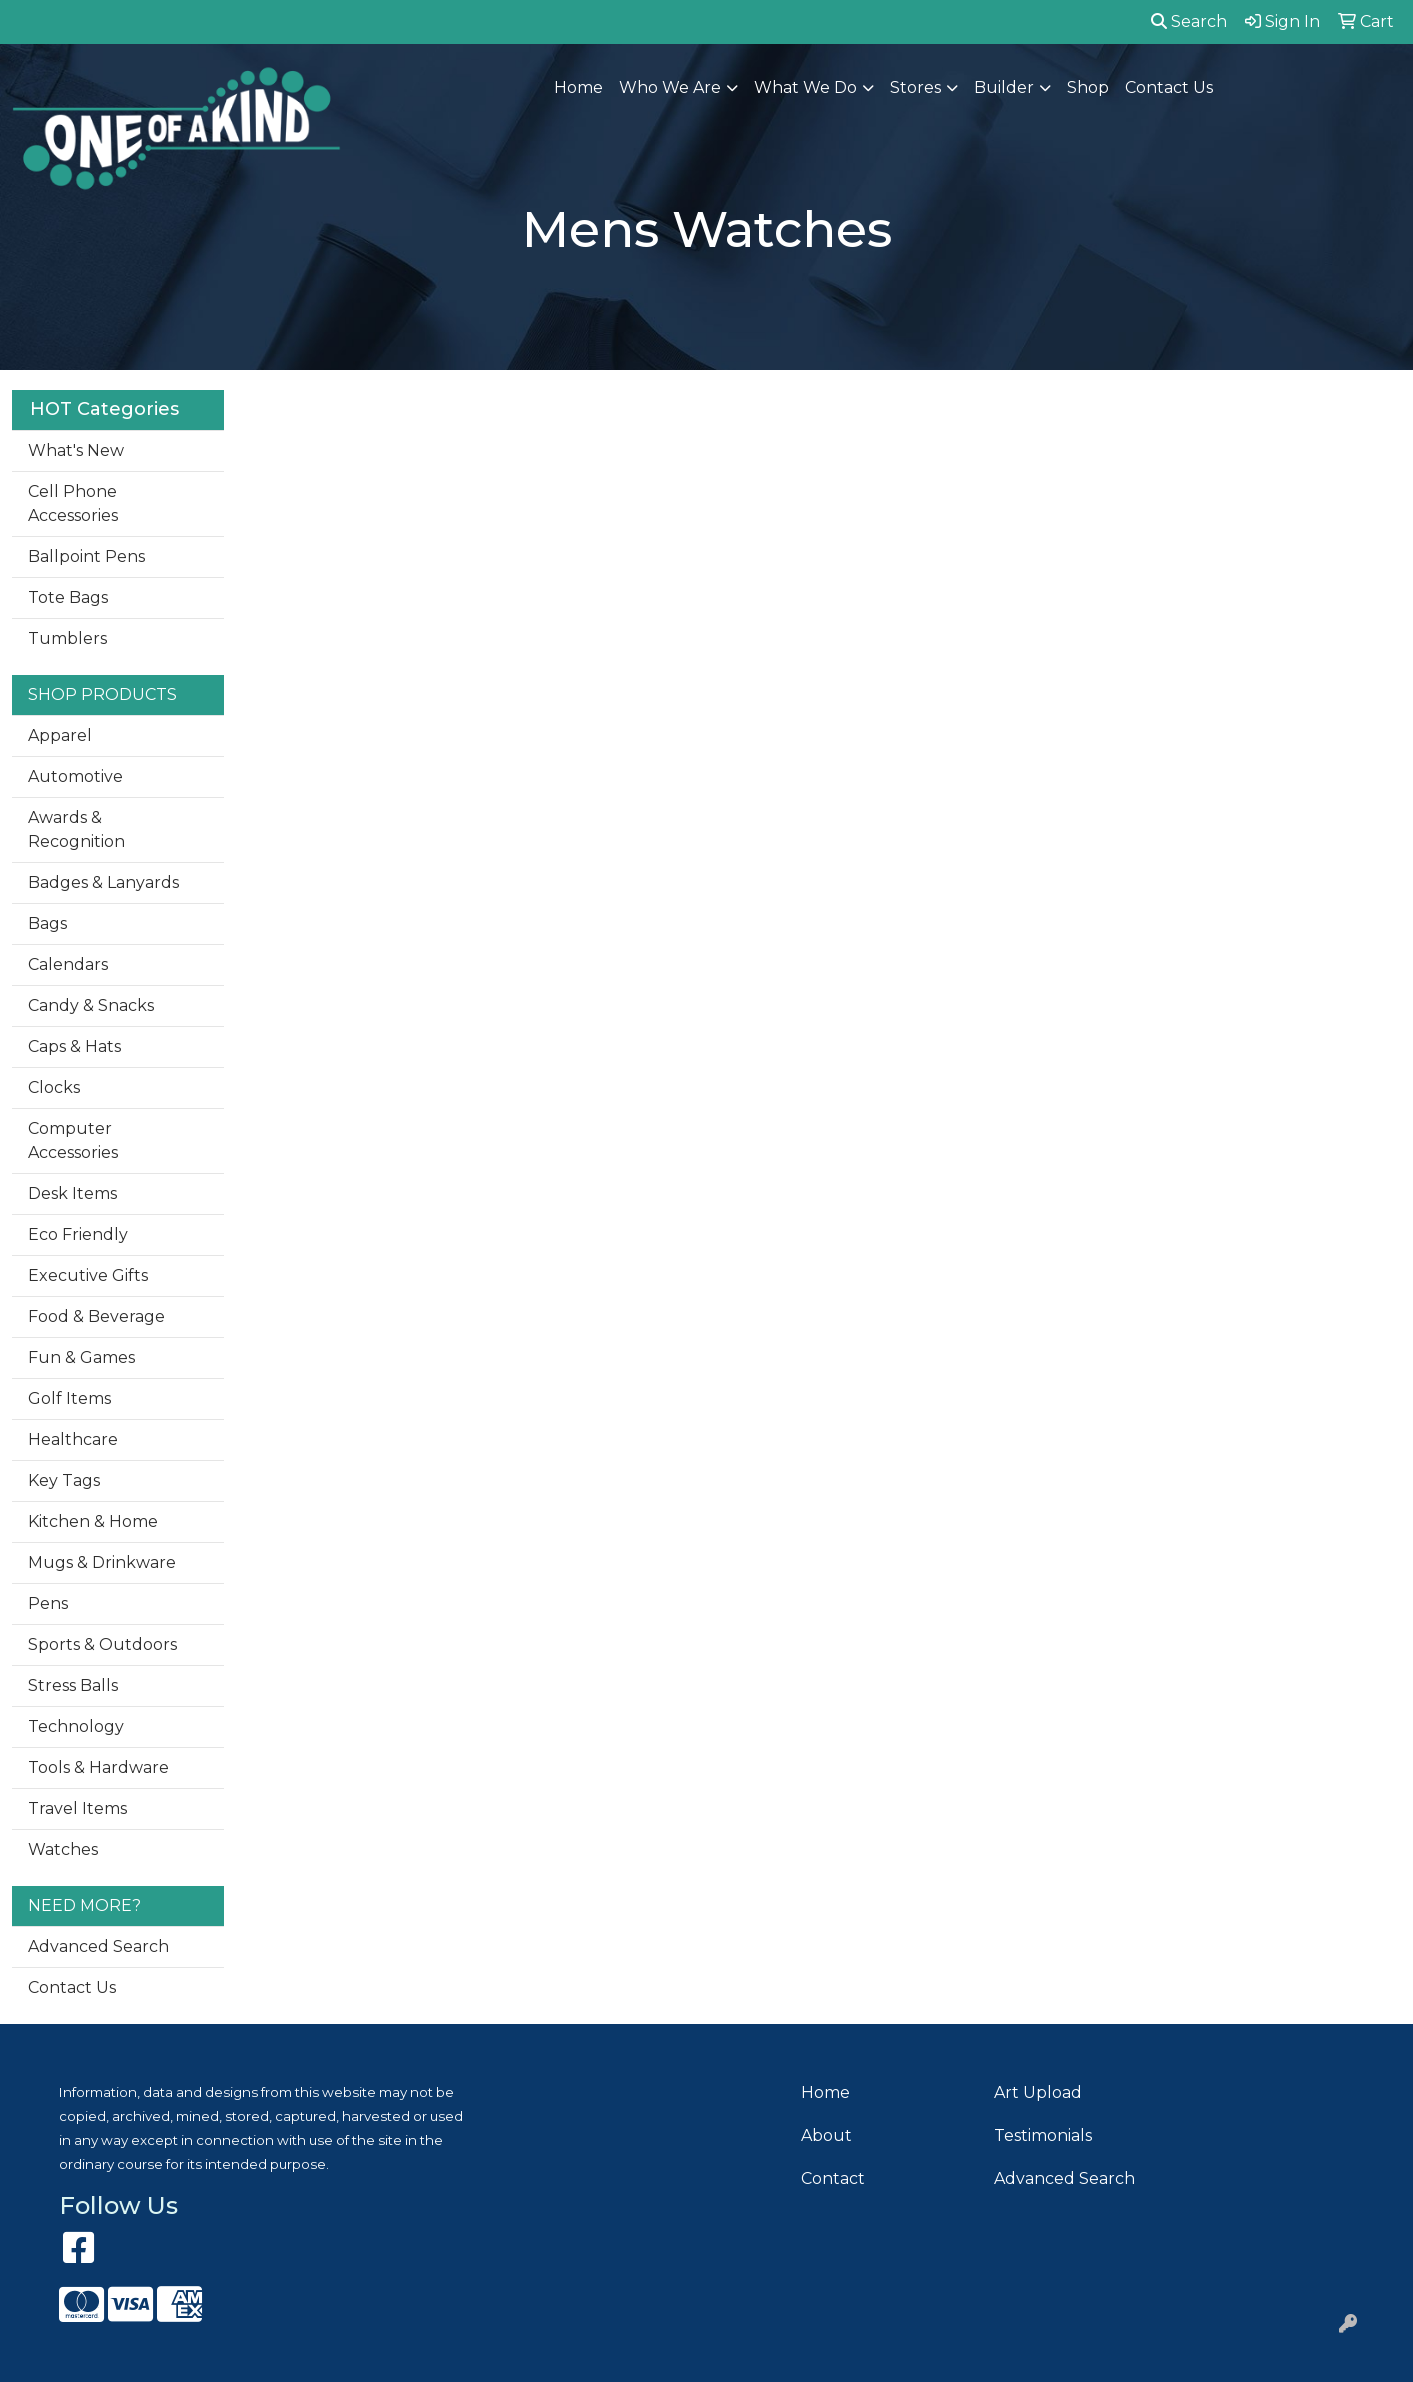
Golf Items (69, 1398)
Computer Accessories (73, 1140)
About (826, 2135)
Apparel (60, 735)
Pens (48, 1603)
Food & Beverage (96, 1316)
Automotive (75, 776)
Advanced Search (98, 1946)
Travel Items (77, 1808)
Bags (47, 923)
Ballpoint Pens (86, 556)
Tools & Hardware (98, 1767)
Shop (1088, 87)
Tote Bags (68, 597)
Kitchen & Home (93, 1521)
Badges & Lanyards (103, 882)
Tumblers (67, 638)
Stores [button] (915, 87)
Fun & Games (81, 1357)
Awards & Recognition (76, 829)
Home (578, 87)
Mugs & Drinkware (102, 1562)
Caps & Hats (74, 1046)
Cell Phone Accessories (73, 503)
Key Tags (64, 1480)
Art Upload (1038, 2092)
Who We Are (670, 87)
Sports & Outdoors (102, 1644)
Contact (833, 2178)
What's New (76, 450)
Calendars (68, 964)
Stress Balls (73, 1685)
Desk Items (72, 1193)
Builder (1004, 87)
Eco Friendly (78, 1234)
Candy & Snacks (91, 1005)
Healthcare (73, 1439)
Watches (63, 1849)
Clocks (54, 1087)
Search (1189, 21)
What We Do (805, 87)
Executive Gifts (88, 1275)
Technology (76, 1726)
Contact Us (1169, 87)
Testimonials (1043, 2135)
